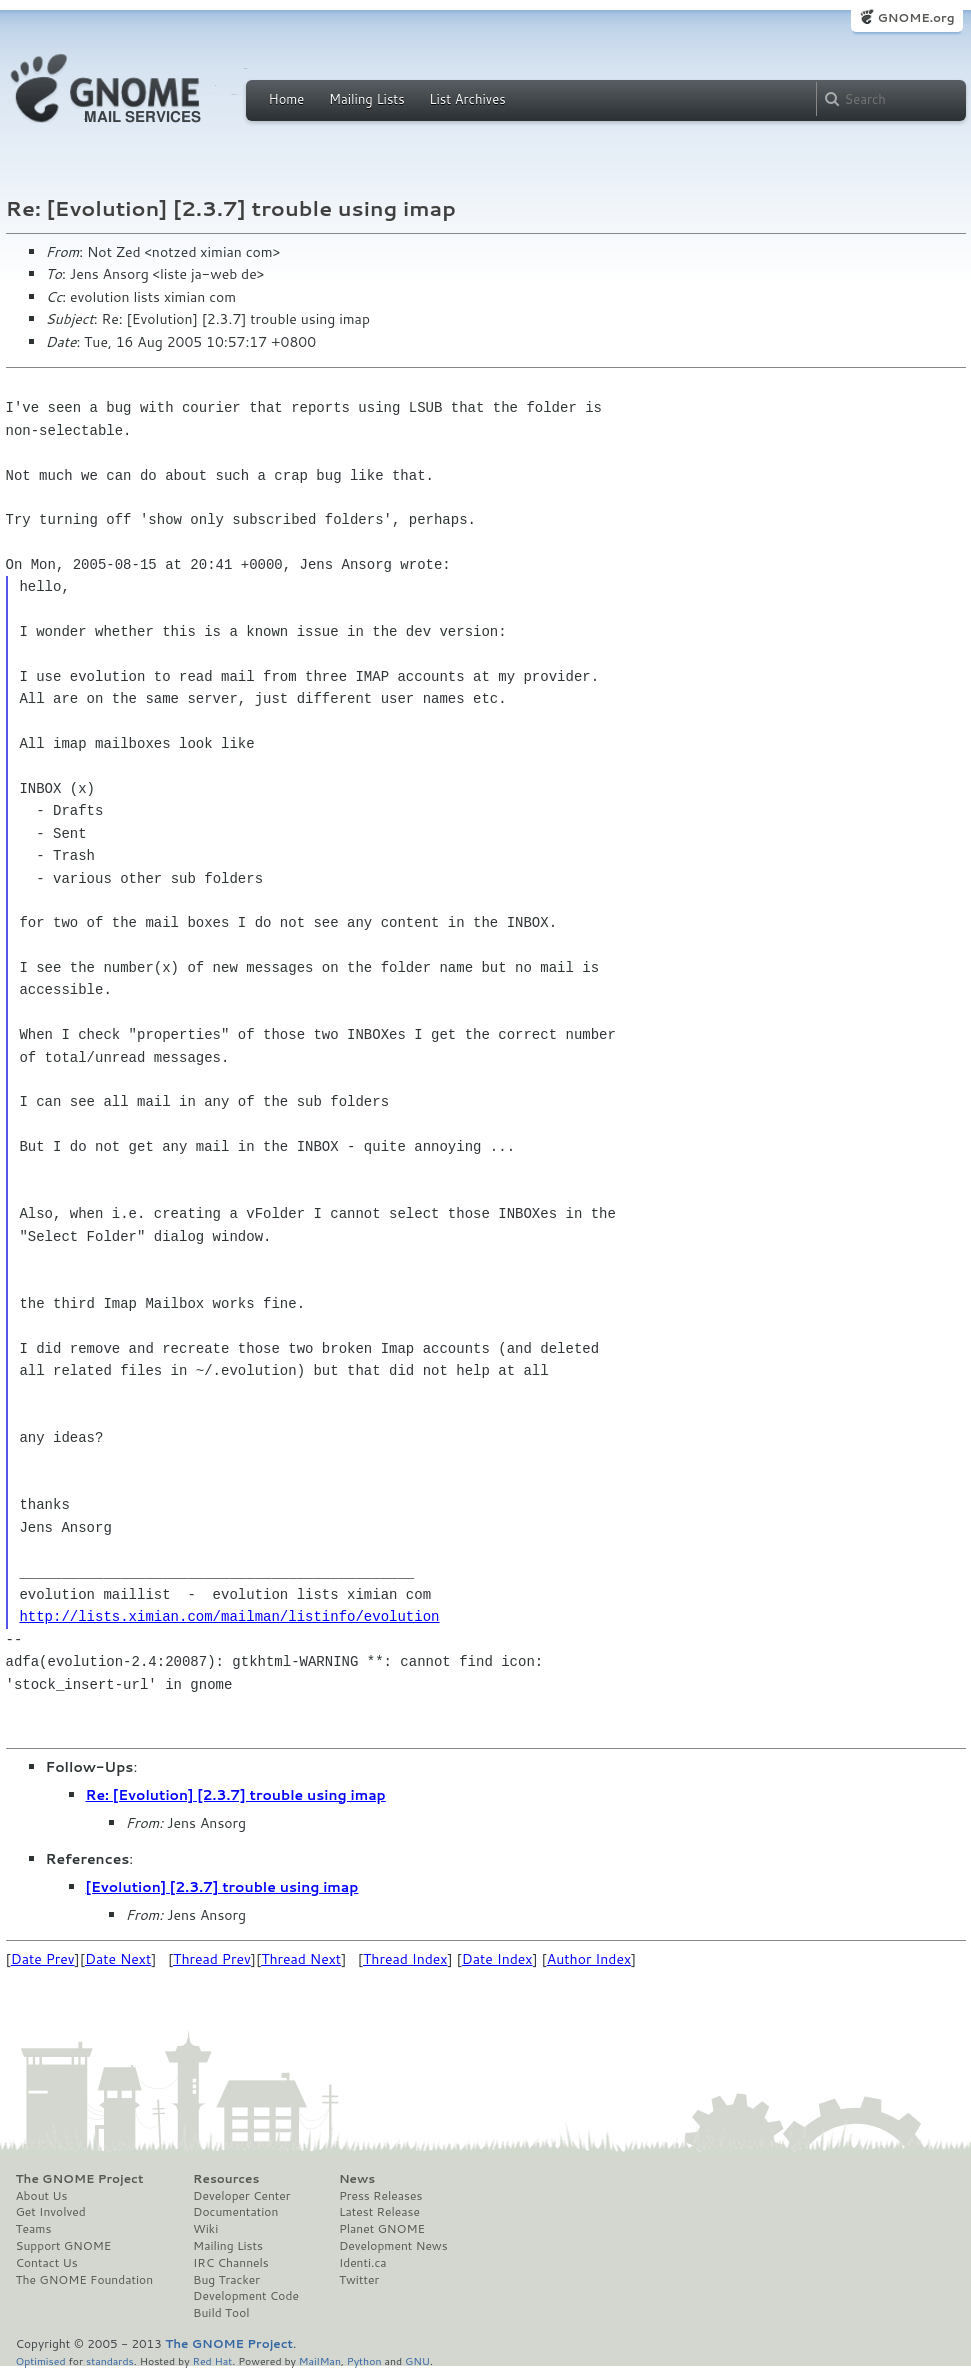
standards (110, 2360)
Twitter (359, 2280)
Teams (34, 2229)
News (357, 2179)
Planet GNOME (382, 2229)
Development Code (246, 2296)
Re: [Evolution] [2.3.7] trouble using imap (236, 1795)
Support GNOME (64, 2246)
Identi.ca (363, 2263)
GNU (417, 2360)
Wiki (205, 2229)
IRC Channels (231, 2263)
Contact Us (47, 2263)
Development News (393, 2246)
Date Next (118, 1959)
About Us (42, 2196)
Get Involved (51, 2212)
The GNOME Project (80, 2179)
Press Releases (380, 2196)
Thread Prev (212, 1959)
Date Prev (43, 1959)
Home (287, 99)
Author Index (589, 1959)
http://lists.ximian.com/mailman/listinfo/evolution (229, 1616)
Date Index (497, 1959)
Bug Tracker (226, 2280)
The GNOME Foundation (85, 2280)
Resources (226, 2179)
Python (364, 2360)
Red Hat (212, 2360)
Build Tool (221, 2313)
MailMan (320, 2360)
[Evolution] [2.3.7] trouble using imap (222, 1887)
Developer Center (241, 2196)
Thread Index (405, 1959)
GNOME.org (915, 17)
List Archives (467, 99)
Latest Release (379, 2212)
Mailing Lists (367, 99)
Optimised (41, 2360)
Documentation (235, 2212)
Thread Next (301, 1959)
